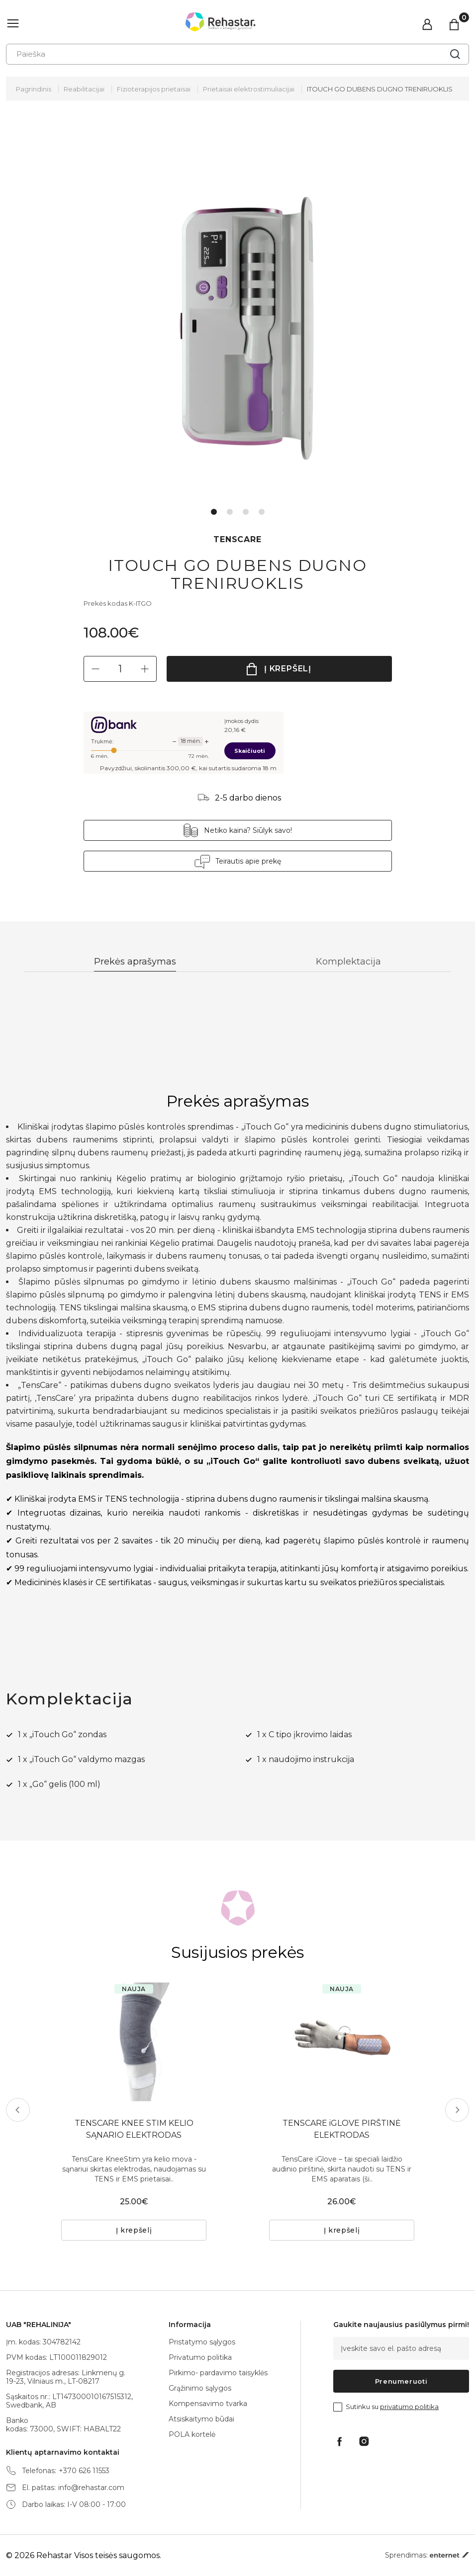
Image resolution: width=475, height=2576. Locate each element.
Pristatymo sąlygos (202, 2341)
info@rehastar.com (91, 2488)
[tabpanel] (237, 313)
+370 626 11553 (84, 2471)
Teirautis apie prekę (248, 861)
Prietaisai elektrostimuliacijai (248, 89)
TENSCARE (237, 539)
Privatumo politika (200, 2357)
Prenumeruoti (401, 2381)
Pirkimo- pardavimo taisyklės (218, 2372)
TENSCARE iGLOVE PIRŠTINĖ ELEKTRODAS (342, 2129)
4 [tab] (262, 512)
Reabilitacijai (84, 89)
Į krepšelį (287, 668)
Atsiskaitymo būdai (201, 2419)
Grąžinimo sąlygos (200, 2388)
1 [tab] (214, 512)
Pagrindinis (33, 89)
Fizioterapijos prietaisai (153, 89)
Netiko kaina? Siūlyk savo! (248, 830)
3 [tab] (246, 512)
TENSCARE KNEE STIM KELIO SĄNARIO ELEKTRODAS (134, 2129)
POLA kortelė (192, 2434)
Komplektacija (348, 961)
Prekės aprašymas (135, 961)
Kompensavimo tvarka (208, 2403)
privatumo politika (409, 2407)
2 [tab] (230, 512)
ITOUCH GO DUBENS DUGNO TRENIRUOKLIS (380, 89)
